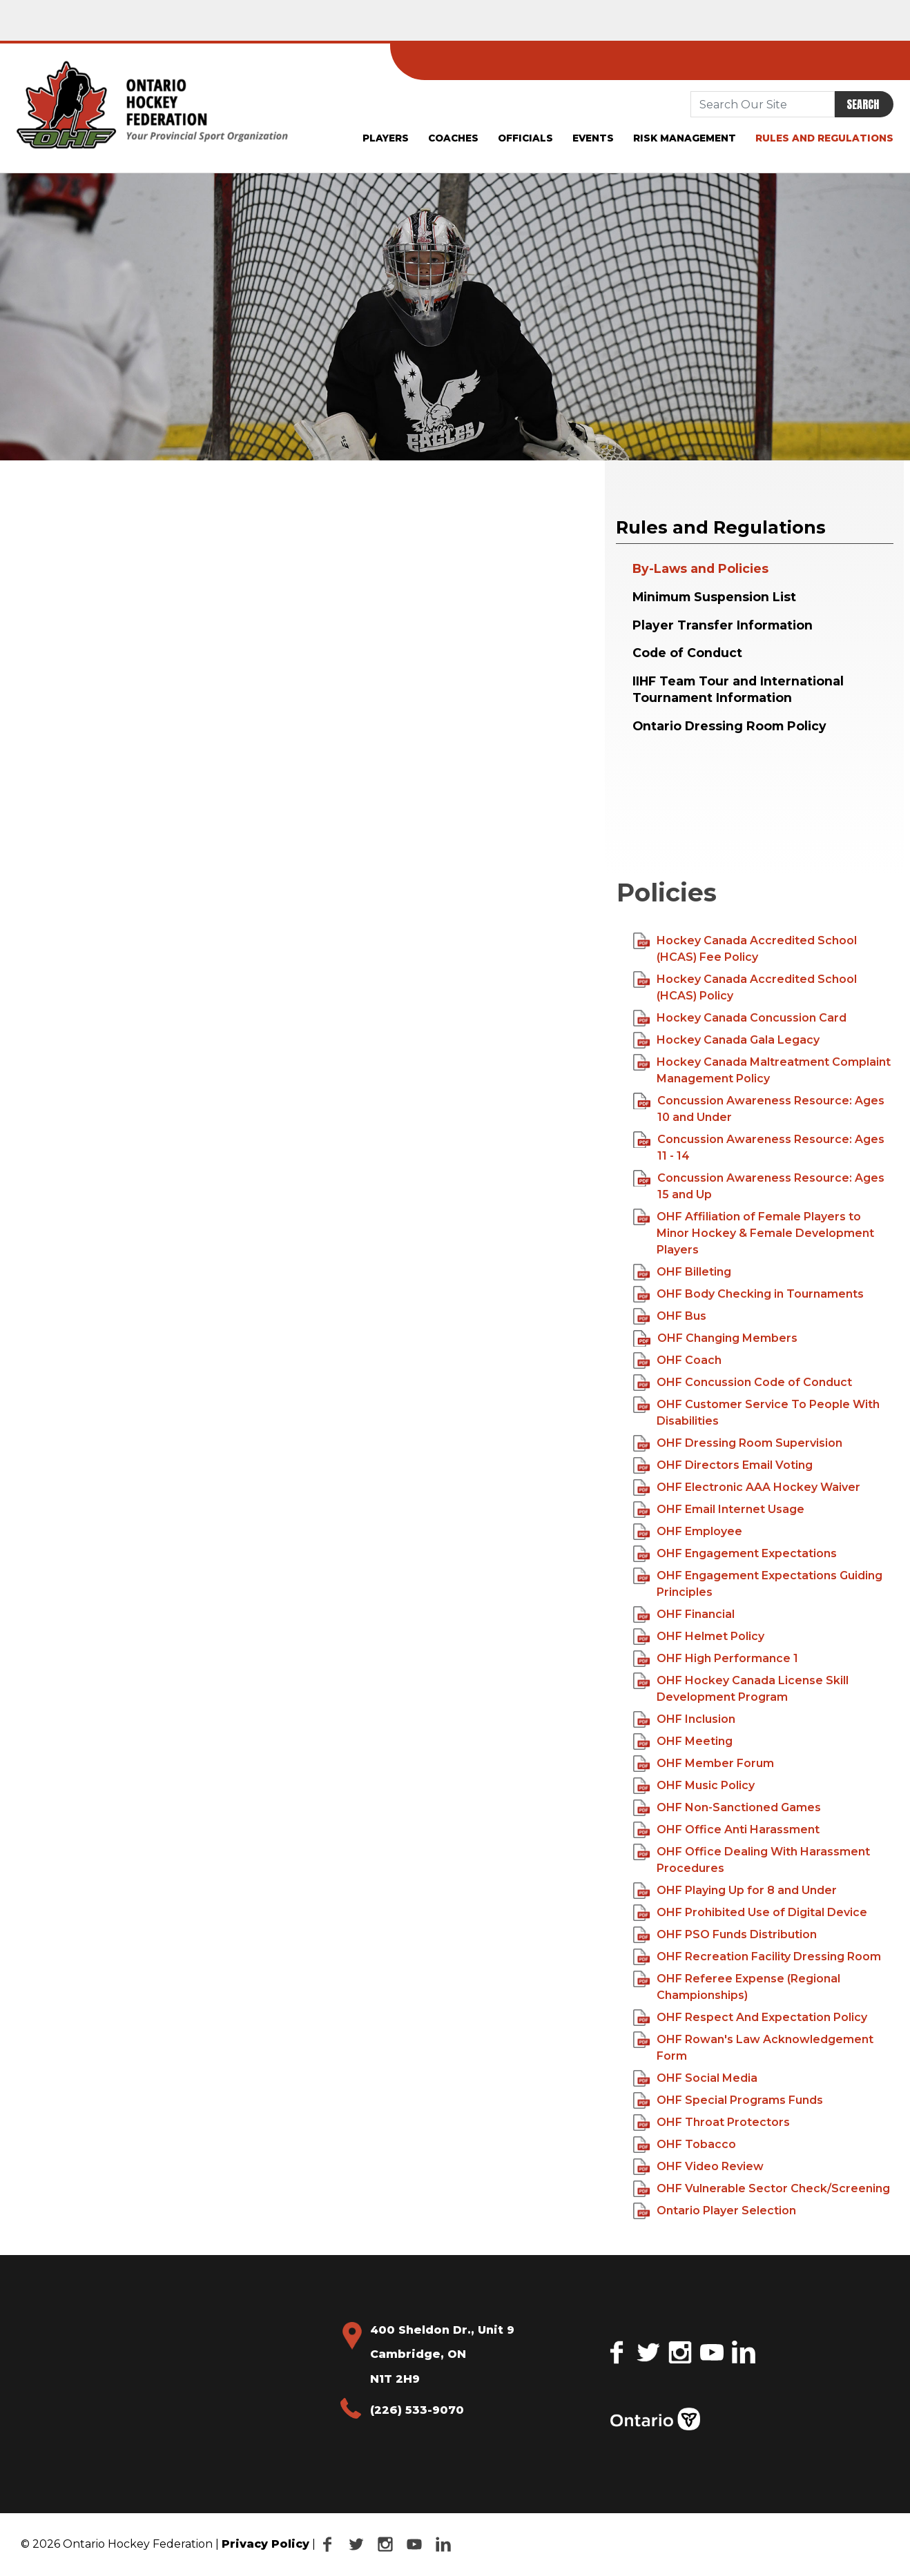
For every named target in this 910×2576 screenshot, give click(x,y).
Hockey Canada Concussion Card (740, 1018)
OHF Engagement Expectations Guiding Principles (758, 1583)
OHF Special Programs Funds (728, 2100)
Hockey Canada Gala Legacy (726, 1040)
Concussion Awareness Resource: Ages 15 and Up (758, 1185)
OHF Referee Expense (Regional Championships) (737, 1986)
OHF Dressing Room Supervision (738, 1443)
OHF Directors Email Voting (723, 1465)
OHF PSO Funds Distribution (725, 1934)
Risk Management (684, 138)
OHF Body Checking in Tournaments (748, 1294)
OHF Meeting (683, 1741)
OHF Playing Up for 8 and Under (735, 1890)
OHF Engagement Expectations (735, 1553)
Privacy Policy (265, 2543)
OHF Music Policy (694, 1785)
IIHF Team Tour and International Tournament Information (738, 689)
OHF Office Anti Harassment (726, 1830)
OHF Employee (688, 1531)
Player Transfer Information (722, 625)
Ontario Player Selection (715, 2211)
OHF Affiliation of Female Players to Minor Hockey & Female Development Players (754, 1232)
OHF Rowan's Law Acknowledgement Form (753, 2046)
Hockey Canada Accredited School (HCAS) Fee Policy (745, 948)
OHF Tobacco (685, 2144)
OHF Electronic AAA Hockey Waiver (747, 1487)
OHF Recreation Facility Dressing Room (757, 1957)
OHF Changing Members (716, 1338)
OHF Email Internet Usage (719, 1509)
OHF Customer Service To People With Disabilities (756, 1411)
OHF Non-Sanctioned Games (727, 1807)
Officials (525, 138)
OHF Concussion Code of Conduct (743, 1382)
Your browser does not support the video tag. (726, 807)
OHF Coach (679, 1360)
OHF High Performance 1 (716, 1658)
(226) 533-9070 (417, 2410)
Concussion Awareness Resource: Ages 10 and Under (758, 1108)
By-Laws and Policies (700, 568)
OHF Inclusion (684, 1719)
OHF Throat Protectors (712, 2122)
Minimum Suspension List (714, 596)
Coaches (453, 138)
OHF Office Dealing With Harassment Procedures (752, 1859)
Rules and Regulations (824, 138)
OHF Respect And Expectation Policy (750, 2017)
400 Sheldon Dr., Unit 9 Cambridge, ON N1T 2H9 (442, 2354)
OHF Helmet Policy (699, 1636)
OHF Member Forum (704, 1763)
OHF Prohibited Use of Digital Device (750, 1912)
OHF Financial (684, 1614)
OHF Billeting (682, 1272)
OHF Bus (671, 1316)
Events (593, 138)
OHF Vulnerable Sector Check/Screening (762, 2188)
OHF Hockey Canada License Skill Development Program (741, 1688)
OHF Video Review (698, 2166)
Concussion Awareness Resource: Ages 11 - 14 (758, 1146)
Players (385, 138)
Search (862, 104)
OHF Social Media (695, 2078)
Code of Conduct (689, 652)
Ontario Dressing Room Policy (729, 726)
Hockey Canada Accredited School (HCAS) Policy (745, 986)
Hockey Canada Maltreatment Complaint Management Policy (762, 1069)
